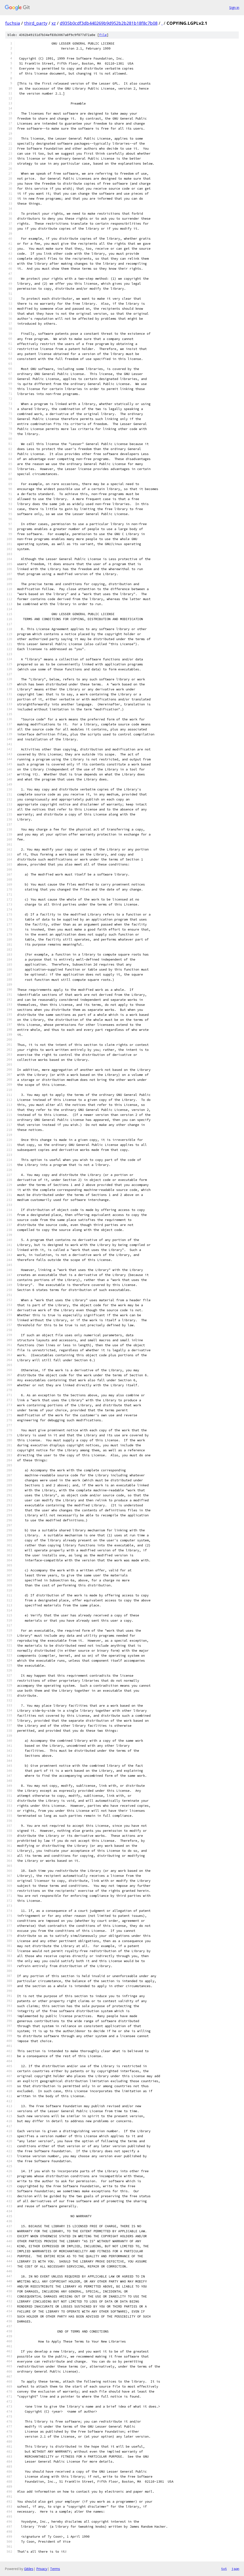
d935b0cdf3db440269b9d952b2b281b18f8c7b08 (109, 23)
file (103, 35)
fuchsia (12, 23)
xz (53, 23)
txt (224, 2568)
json (235, 2568)
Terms (55, 2568)
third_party (35, 23)
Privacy (41, 2568)
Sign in (234, 7)
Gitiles (28, 2568)
